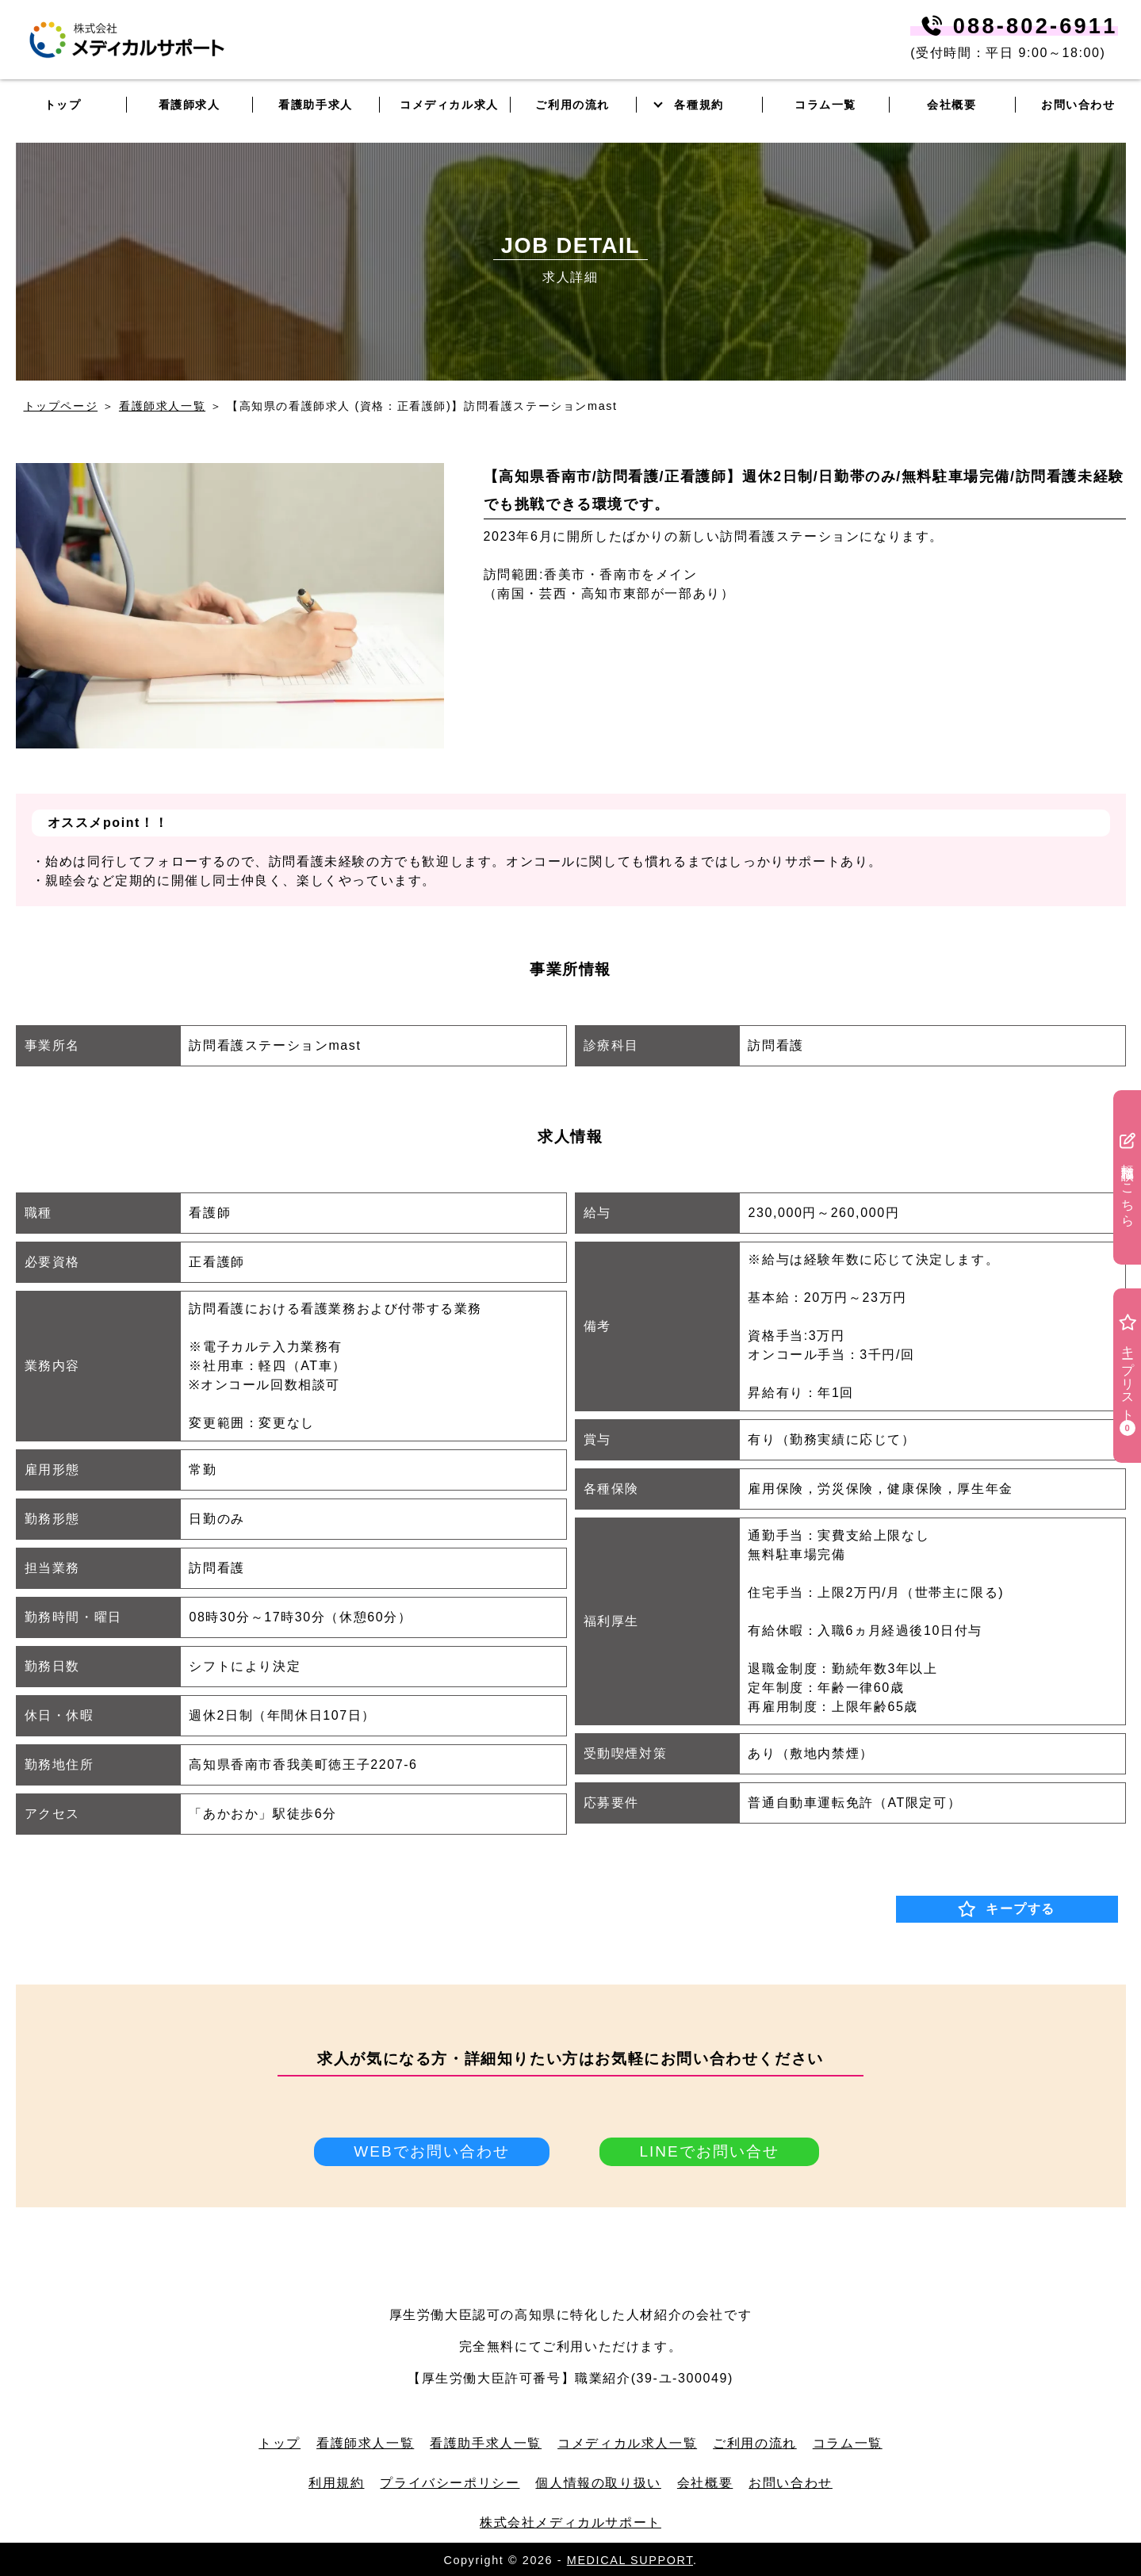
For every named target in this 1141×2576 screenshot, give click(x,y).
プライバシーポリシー (449, 2481)
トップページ (61, 406)
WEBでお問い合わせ (432, 2151)
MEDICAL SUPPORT (630, 2558)
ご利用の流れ (755, 2441)
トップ (279, 2441)
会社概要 (705, 2481)
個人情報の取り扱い (597, 2481)
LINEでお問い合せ (709, 2151)
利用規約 (336, 2481)
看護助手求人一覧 (486, 2441)
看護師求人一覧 (162, 406)
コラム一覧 (848, 2441)
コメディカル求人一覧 (627, 2441)
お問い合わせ (1078, 104)
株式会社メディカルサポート (570, 2521)
